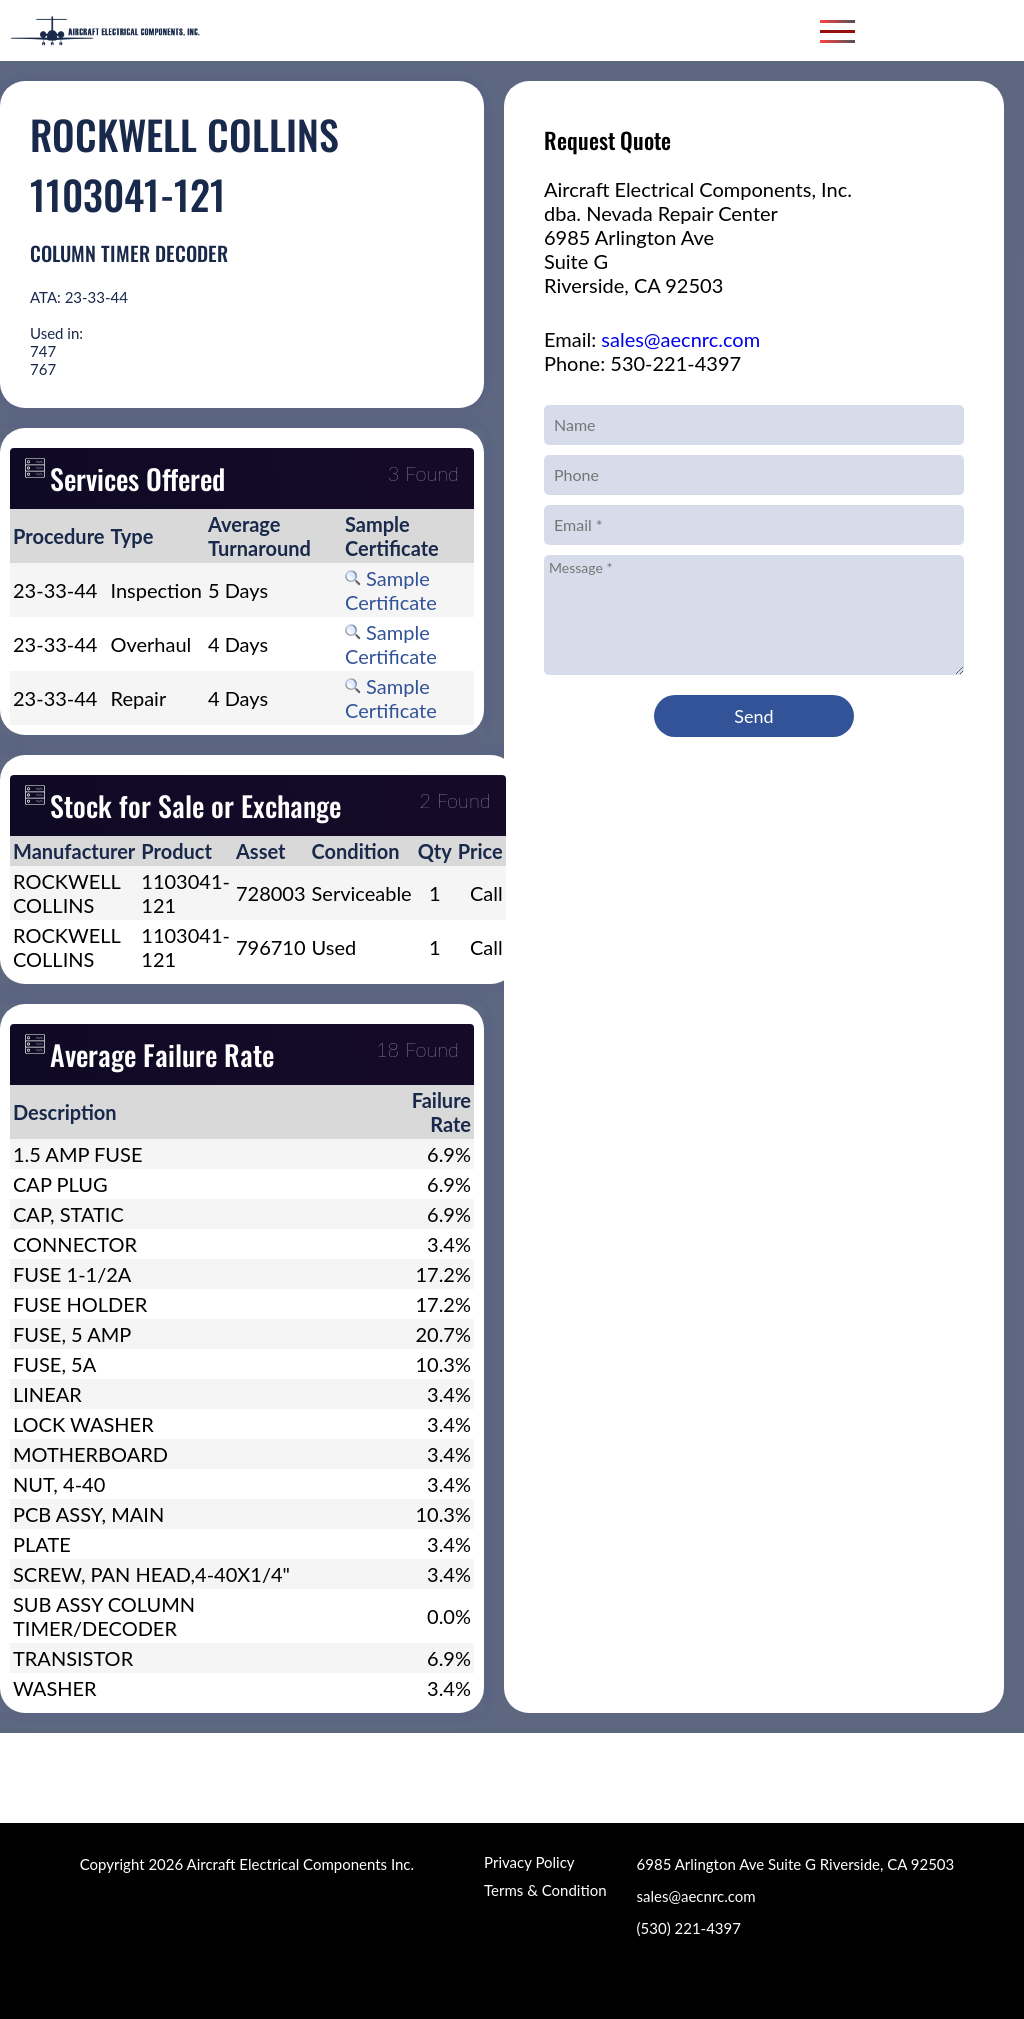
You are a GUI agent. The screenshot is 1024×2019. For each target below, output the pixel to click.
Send (753, 716)
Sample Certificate (391, 590)
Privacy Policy (529, 1862)
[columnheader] (59, 536)
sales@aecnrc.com (680, 339)
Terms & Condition (545, 1890)
